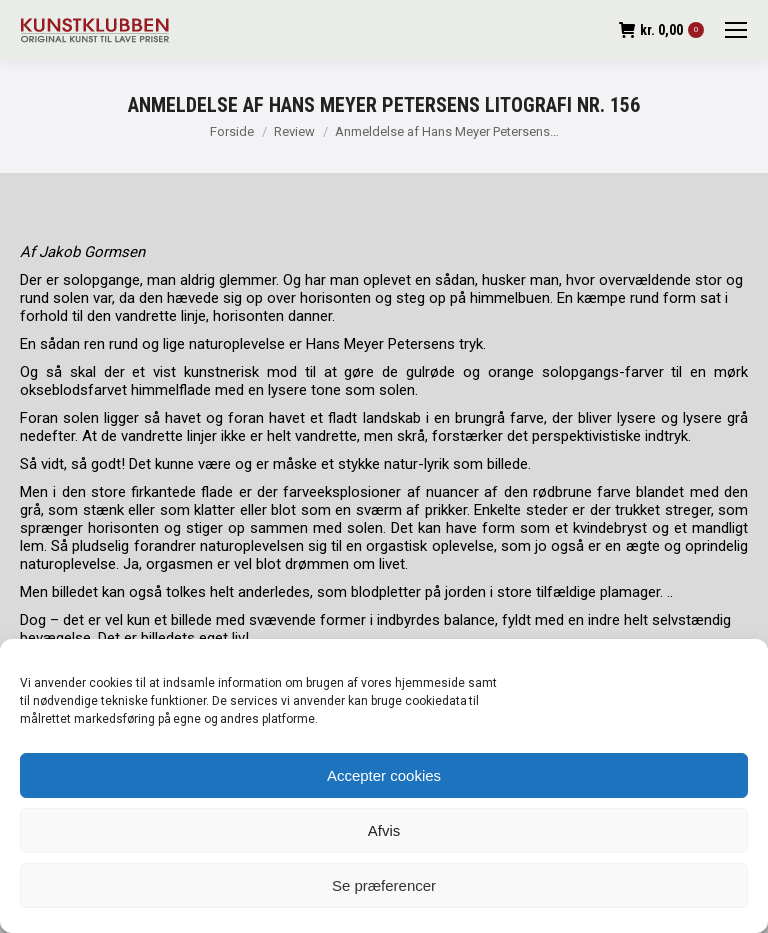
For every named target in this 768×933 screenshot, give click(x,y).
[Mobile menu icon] (736, 30)
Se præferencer (384, 885)
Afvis (384, 830)
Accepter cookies (384, 775)
